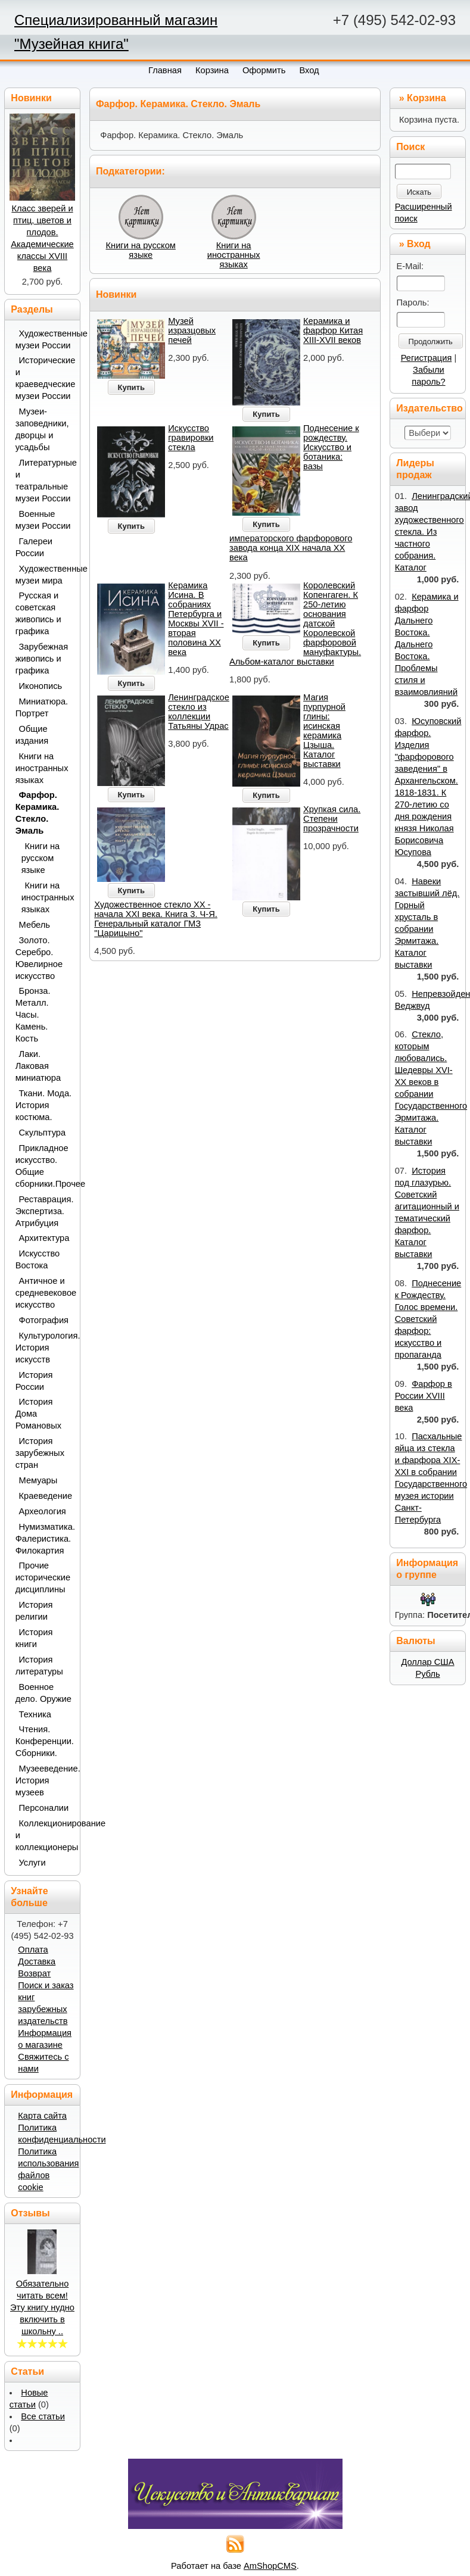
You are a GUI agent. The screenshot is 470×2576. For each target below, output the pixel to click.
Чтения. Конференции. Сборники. (44, 1741)
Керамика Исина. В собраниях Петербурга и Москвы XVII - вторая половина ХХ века (195, 619)
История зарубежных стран (39, 1453)
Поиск (410, 147)
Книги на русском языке (141, 250)
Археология (42, 1511)
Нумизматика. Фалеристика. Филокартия (44, 1538)
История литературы (39, 1665)
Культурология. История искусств (44, 1347)
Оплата (33, 1949)
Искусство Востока (37, 1259)
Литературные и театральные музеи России (44, 480)
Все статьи (43, 2416)
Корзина (426, 98)
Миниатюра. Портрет (41, 707)
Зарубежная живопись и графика (42, 658)
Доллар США (427, 1662)
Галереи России (33, 547)
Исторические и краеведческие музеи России (44, 378)
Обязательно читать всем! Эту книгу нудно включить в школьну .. (42, 2307)
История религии (34, 1610)
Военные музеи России (43, 520)
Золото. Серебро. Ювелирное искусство (39, 958)
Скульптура (42, 1132)
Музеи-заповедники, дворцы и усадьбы (42, 429)
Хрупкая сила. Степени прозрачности (331, 818)
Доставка (36, 1961)
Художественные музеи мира (44, 574)
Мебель (34, 925)
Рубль (427, 1674)
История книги (34, 1638)
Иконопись (41, 686)
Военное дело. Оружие (43, 1693)
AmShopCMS (270, 2566)
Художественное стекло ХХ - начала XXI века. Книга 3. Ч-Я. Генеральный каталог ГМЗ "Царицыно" (155, 919)
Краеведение (46, 1496)
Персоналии (44, 1808)
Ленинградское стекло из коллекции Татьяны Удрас (198, 712)
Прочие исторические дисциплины (42, 1577)
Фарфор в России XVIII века (423, 1395)
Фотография (44, 1320)
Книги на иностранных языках (233, 255)
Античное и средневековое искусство (44, 1292)
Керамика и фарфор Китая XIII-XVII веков (333, 330)
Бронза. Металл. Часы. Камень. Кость (33, 1014)
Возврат (34, 1973)
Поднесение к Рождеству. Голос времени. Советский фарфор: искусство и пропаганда (428, 1318)
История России (34, 1381)
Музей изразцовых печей (192, 330)
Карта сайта (42, 2115)
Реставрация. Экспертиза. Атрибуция (44, 1211)
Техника (35, 1714)
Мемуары (38, 1480)
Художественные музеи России (44, 339)
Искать (419, 192)
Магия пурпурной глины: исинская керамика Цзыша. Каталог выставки (324, 731)
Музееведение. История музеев (44, 1780)
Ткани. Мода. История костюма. (43, 1105)
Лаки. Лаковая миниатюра (38, 1066)
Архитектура (44, 1238)
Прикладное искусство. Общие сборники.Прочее (44, 1166)
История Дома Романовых (38, 1413)
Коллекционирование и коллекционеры (44, 1835)
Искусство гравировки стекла (190, 437)
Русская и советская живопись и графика (38, 613)
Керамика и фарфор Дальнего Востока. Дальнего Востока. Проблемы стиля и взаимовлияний (427, 644)
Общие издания (32, 735)
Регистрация (426, 358)
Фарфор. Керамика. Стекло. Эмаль (37, 812)
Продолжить (431, 341)
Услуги (32, 1862)
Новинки (116, 294)
